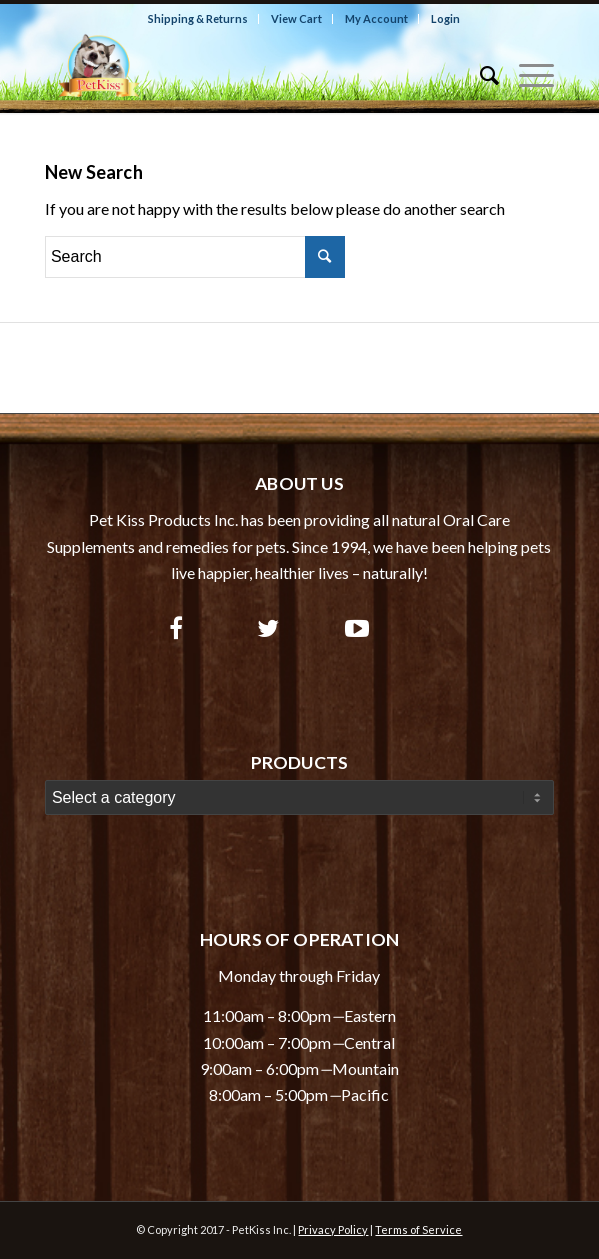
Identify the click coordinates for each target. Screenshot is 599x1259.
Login (445, 18)
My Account (376, 18)
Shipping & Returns (198, 18)
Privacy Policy (333, 1229)
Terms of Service (418, 1229)
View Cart (296, 18)
